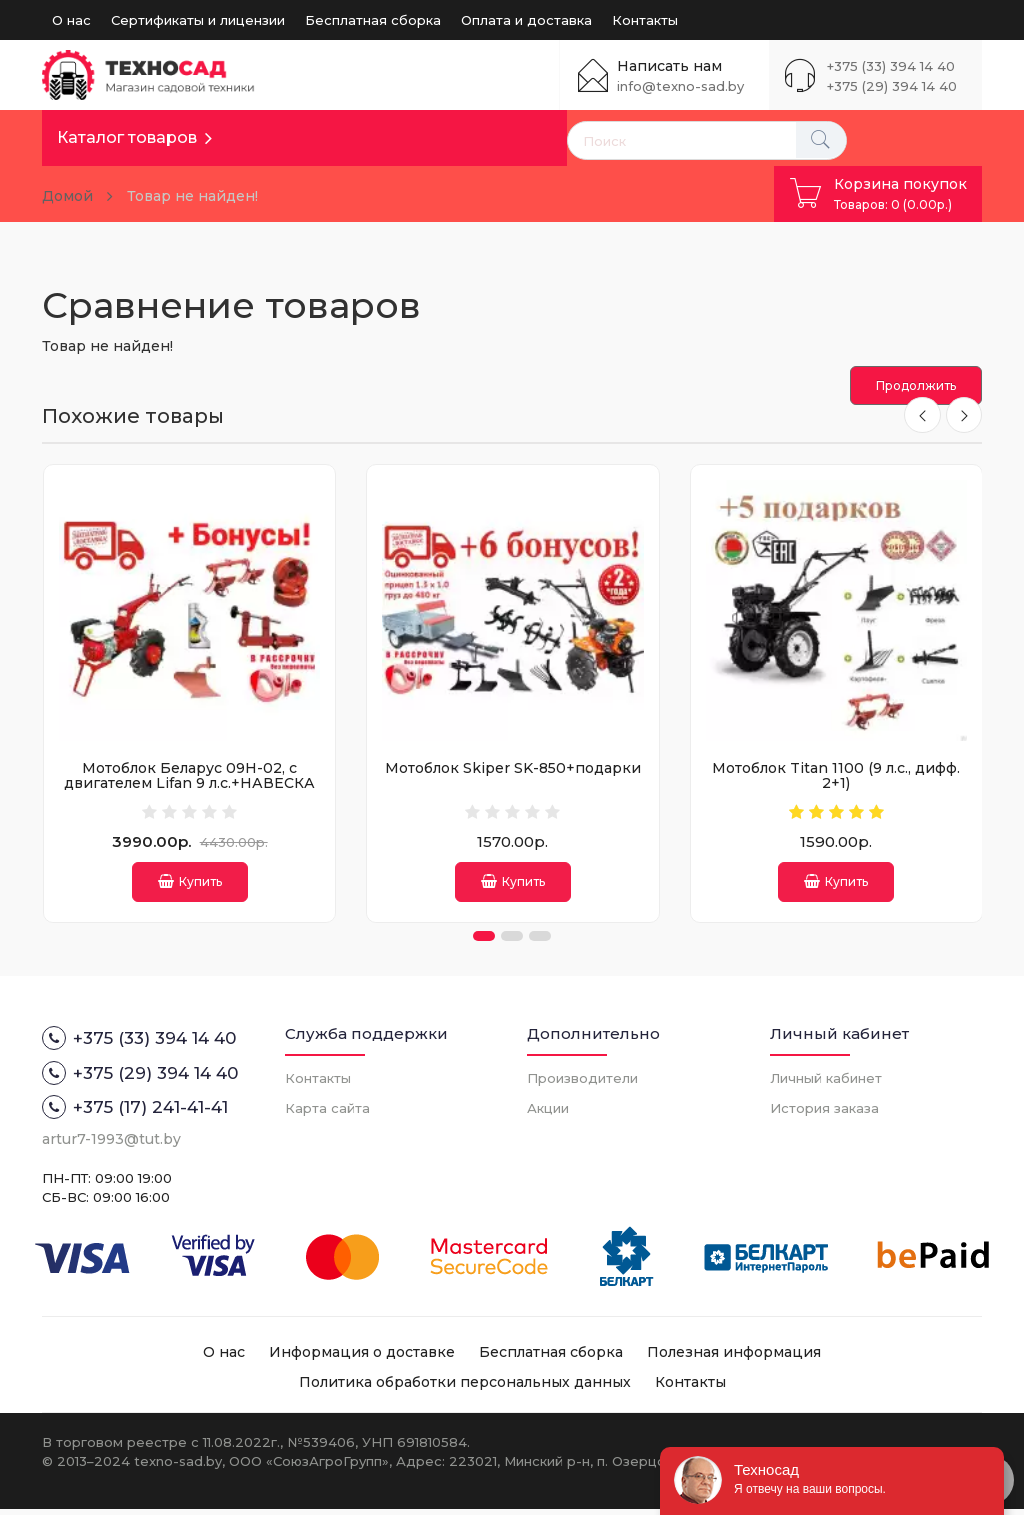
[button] (484, 943)
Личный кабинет (826, 1084)
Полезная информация (734, 1359)
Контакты (645, 20)
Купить (190, 881)
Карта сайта (327, 1114)
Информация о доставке (362, 1359)
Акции (548, 1114)
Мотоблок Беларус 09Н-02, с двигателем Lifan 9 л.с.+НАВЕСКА (189, 775)
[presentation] (920, 416)
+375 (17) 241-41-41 (135, 1113)
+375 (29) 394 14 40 (892, 86)
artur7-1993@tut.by (111, 1145)
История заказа (824, 1114)
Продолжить (916, 385)
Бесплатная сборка (373, 20)
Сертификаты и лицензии (198, 20)
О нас (71, 20)
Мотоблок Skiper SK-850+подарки (513, 768)
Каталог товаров (127, 137)
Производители (582, 1084)
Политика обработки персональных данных (465, 1389)
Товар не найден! (192, 196)
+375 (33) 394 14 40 (891, 66)
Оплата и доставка (526, 20)
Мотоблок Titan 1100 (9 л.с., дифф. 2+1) (836, 775)
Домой (67, 196)
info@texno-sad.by (680, 86)
